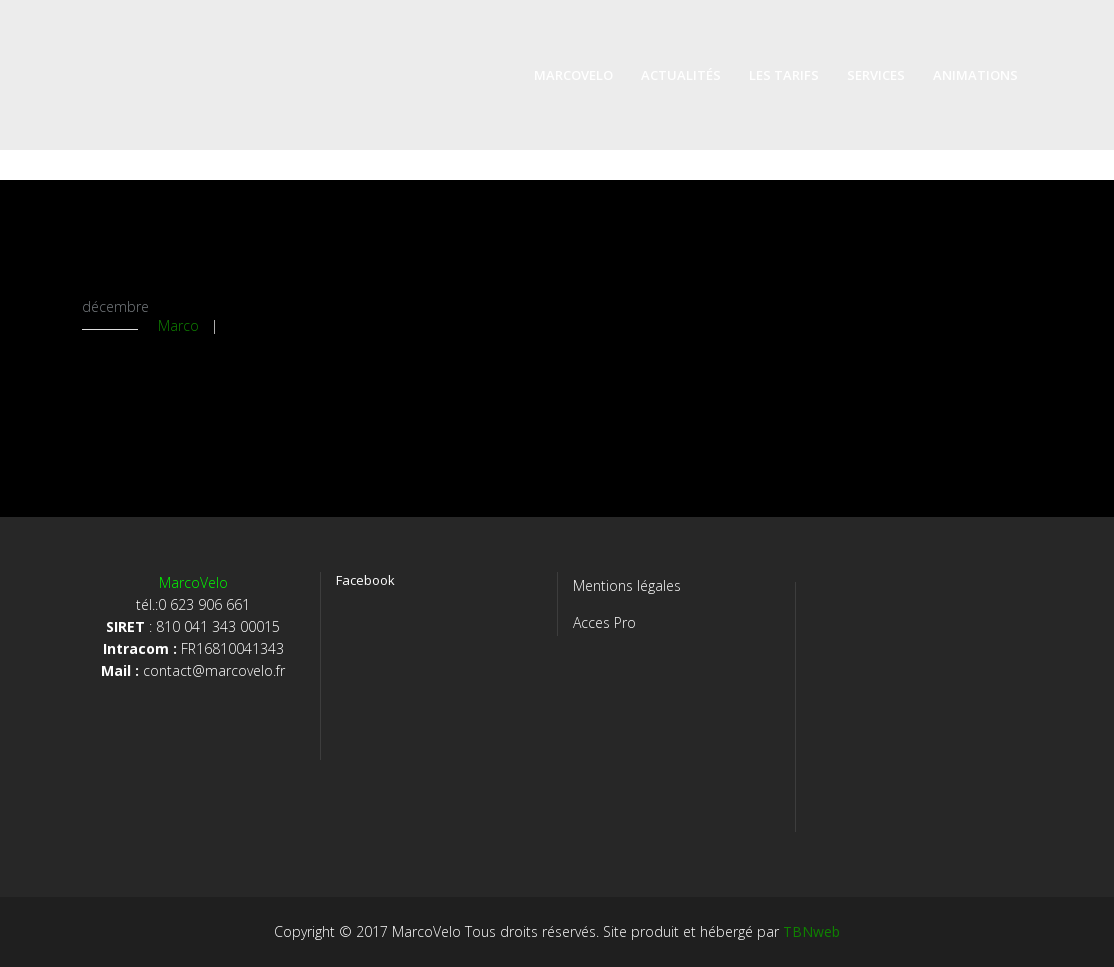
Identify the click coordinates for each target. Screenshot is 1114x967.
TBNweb (811, 931)
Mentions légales (627, 585)
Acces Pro (604, 622)
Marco (178, 325)
